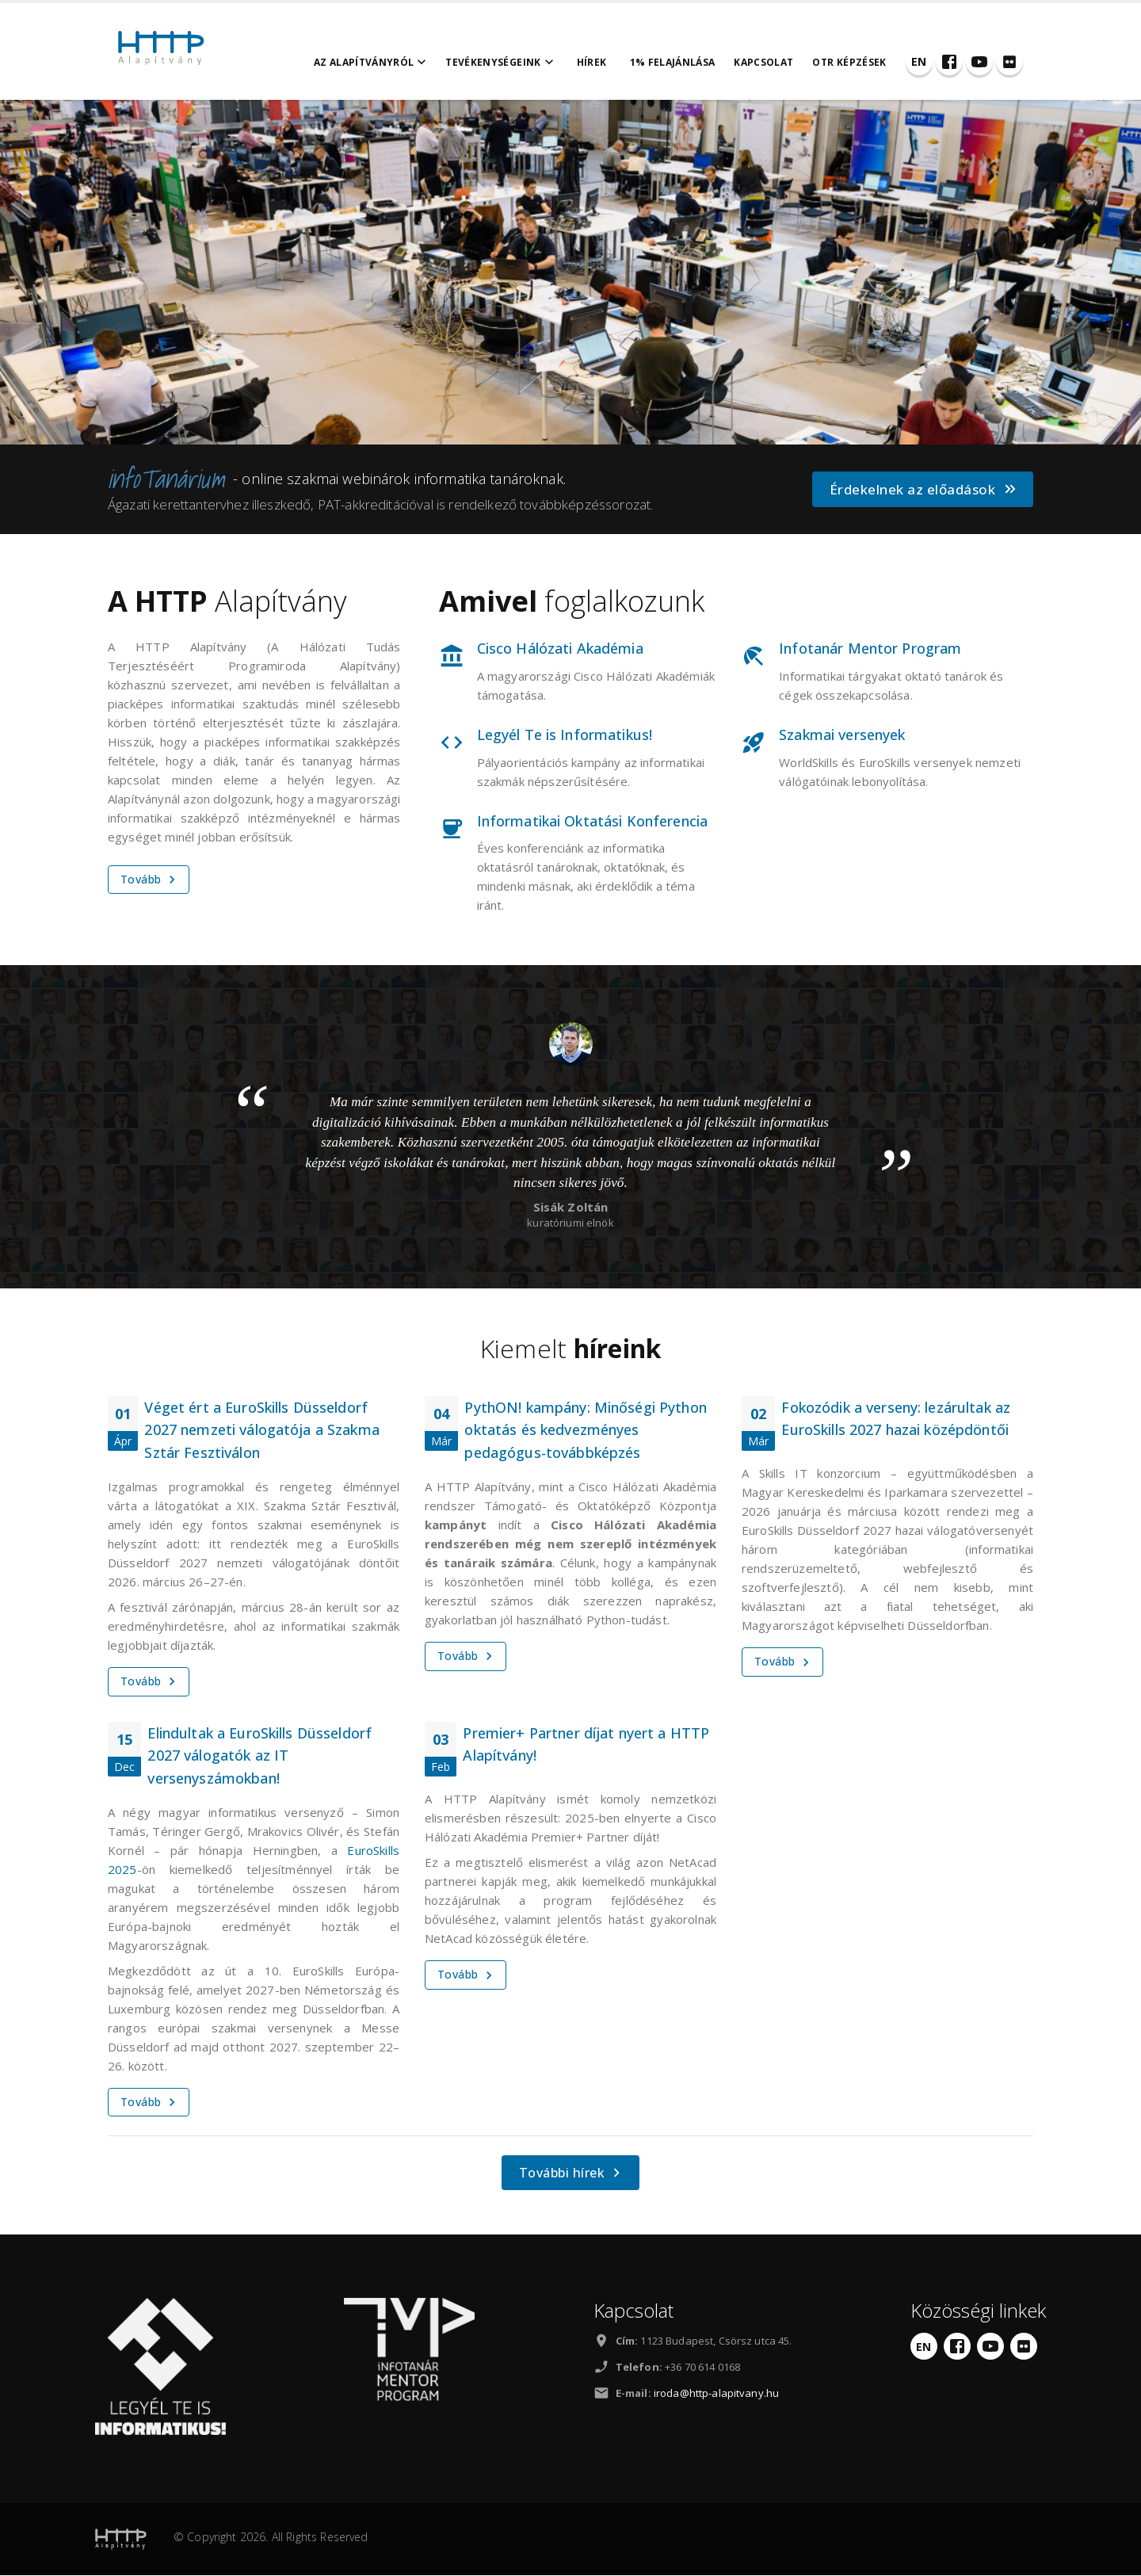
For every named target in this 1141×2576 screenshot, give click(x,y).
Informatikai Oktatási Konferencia (592, 821)
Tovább (150, 880)
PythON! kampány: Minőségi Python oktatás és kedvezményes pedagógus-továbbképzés (585, 1431)
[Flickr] (1019, 61)
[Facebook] (959, 61)
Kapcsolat (774, 62)
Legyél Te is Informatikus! (565, 735)
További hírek (572, 2174)
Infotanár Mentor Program (870, 648)
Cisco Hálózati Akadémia (560, 648)
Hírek (602, 62)
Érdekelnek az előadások (924, 490)
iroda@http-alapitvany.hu (716, 2394)
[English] (929, 61)
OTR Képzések (860, 62)
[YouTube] (989, 61)
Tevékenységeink (511, 63)
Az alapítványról (382, 63)
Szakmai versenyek (842, 735)
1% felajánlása (683, 62)
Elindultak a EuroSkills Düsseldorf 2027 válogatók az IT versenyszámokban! (259, 1756)
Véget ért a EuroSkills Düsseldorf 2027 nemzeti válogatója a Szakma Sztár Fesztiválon (261, 1431)
